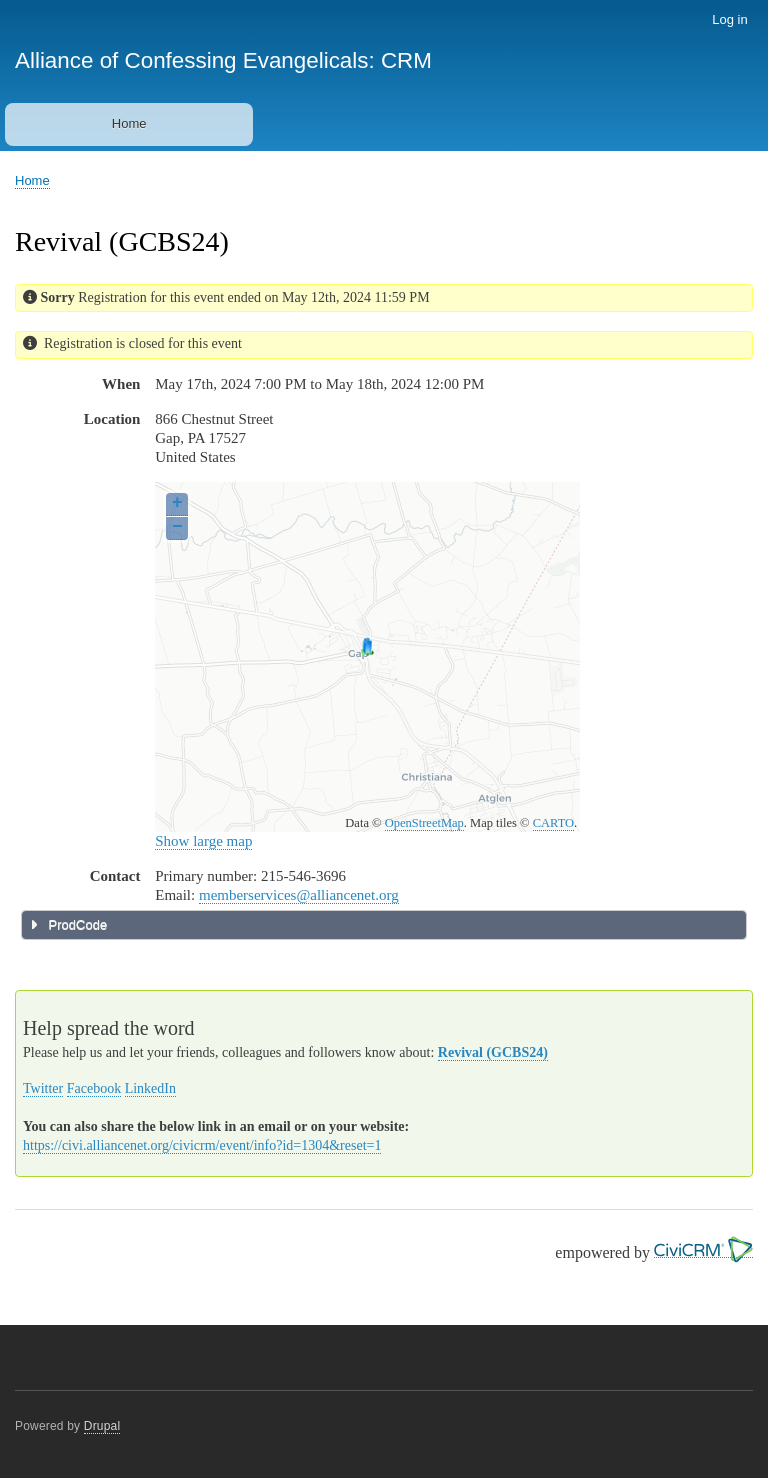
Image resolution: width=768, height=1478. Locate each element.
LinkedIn (150, 1088)
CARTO (553, 823)
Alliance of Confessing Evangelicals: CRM (223, 60)
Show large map (203, 841)
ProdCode (76, 924)
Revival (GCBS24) (493, 1052)
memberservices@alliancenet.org (299, 895)
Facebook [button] (94, 1088)
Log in (729, 19)
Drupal (102, 1426)
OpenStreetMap (424, 823)
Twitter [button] (43, 1088)
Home (129, 123)
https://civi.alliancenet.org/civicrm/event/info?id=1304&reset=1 (202, 1145)
